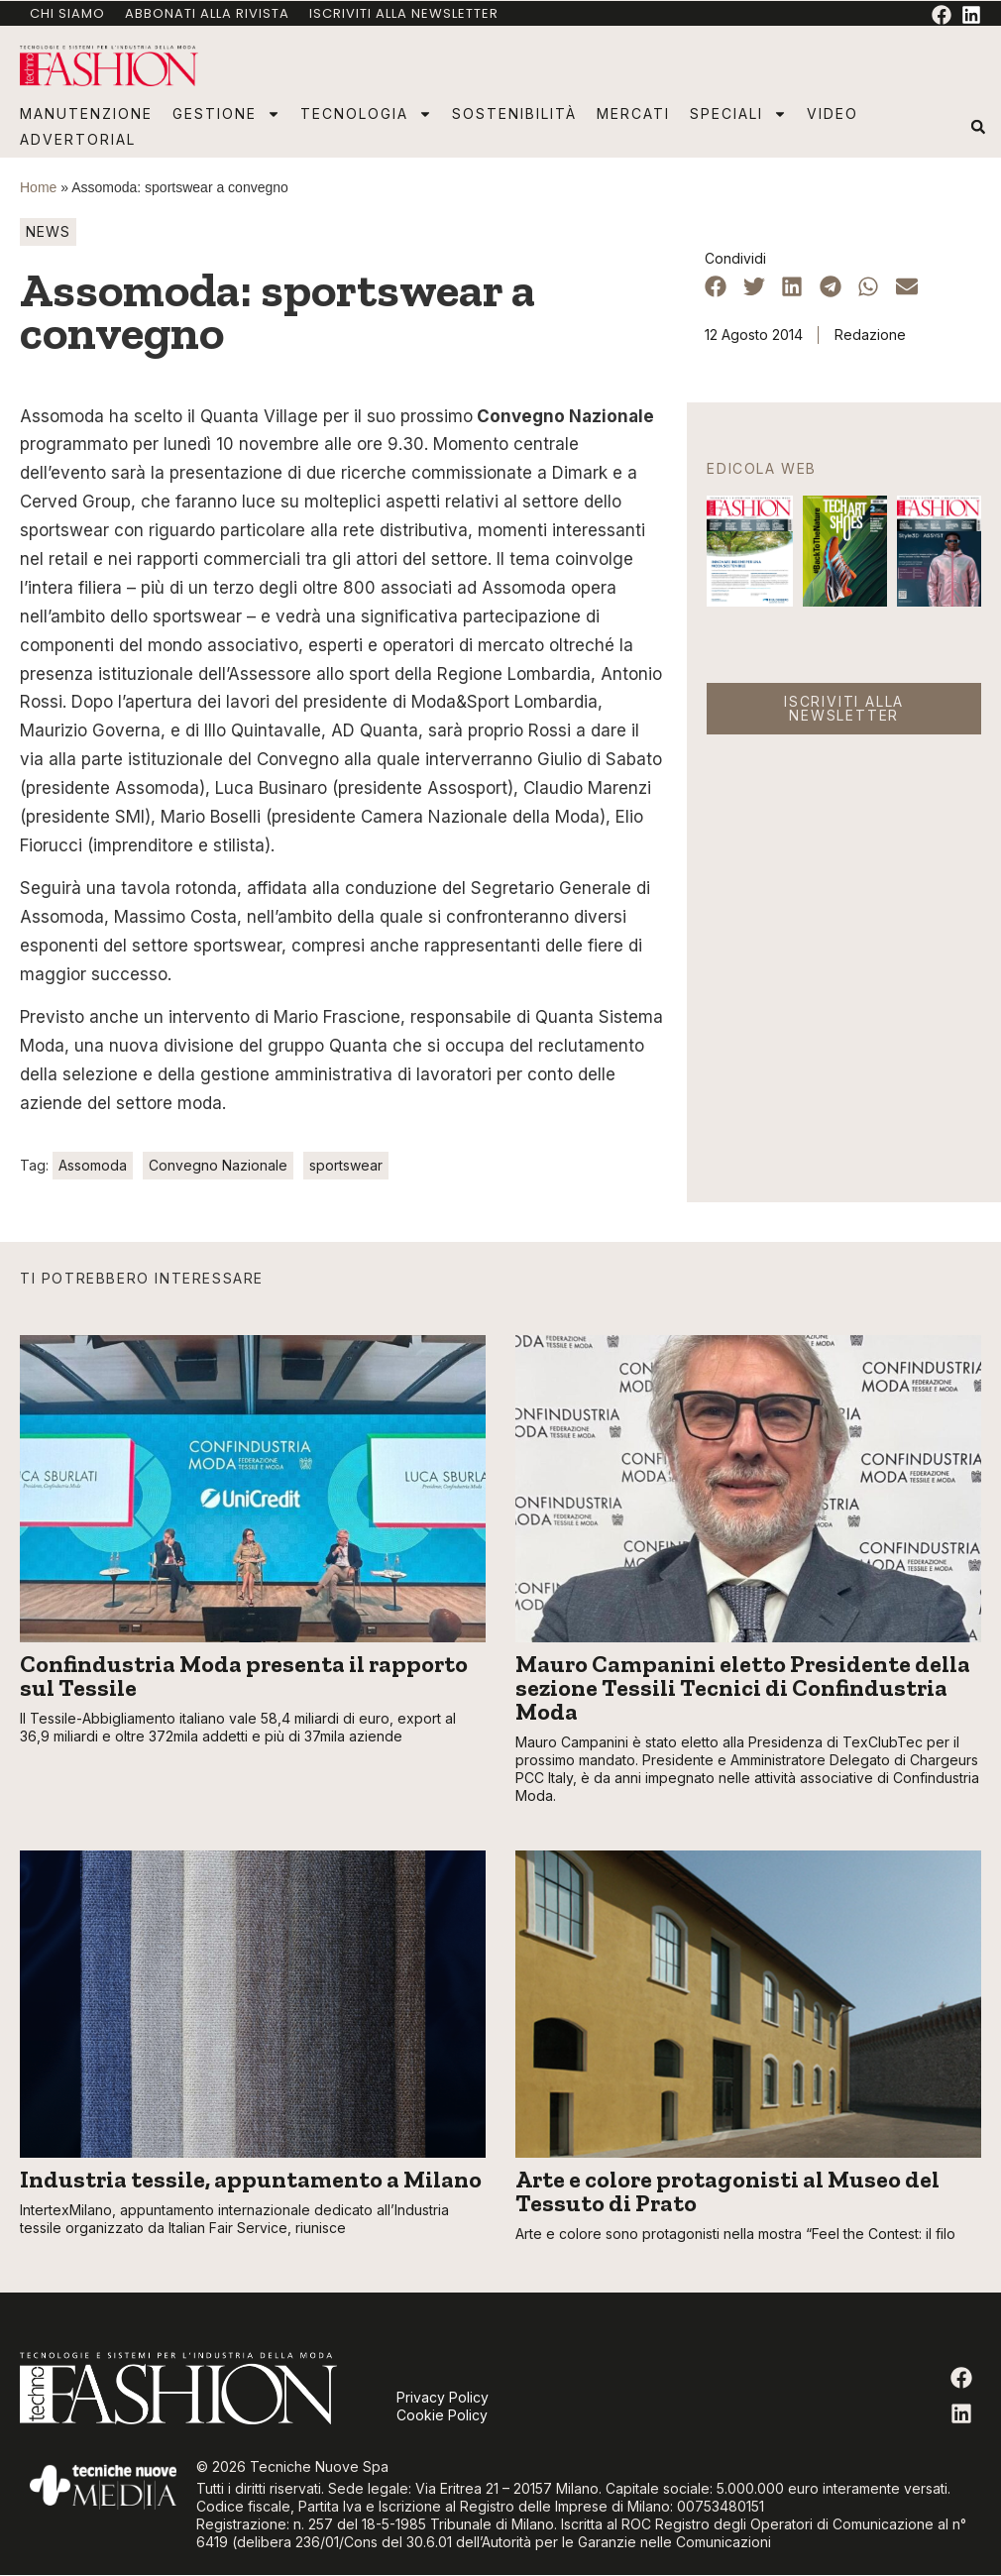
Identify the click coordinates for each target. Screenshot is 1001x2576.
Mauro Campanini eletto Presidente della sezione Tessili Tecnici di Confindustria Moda (742, 1687)
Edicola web (762, 468)
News (48, 231)
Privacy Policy (442, 2397)
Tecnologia (366, 114)
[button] (978, 127)
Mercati (633, 113)
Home (38, 187)
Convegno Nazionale (218, 1165)
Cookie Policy (442, 2415)
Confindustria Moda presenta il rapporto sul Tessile (244, 1675)
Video (832, 113)
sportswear (346, 1165)
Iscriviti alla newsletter (404, 13)
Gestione (226, 114)
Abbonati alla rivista (207, 13)
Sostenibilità (514, 113)
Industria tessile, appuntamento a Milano (251, 2179)
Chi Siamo (67, 13)
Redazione (870, 334)
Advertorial (78, 139)
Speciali (738, 114)
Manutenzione (86, 113)
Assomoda (92, 1165)
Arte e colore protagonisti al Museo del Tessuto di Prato (727, 2191)
